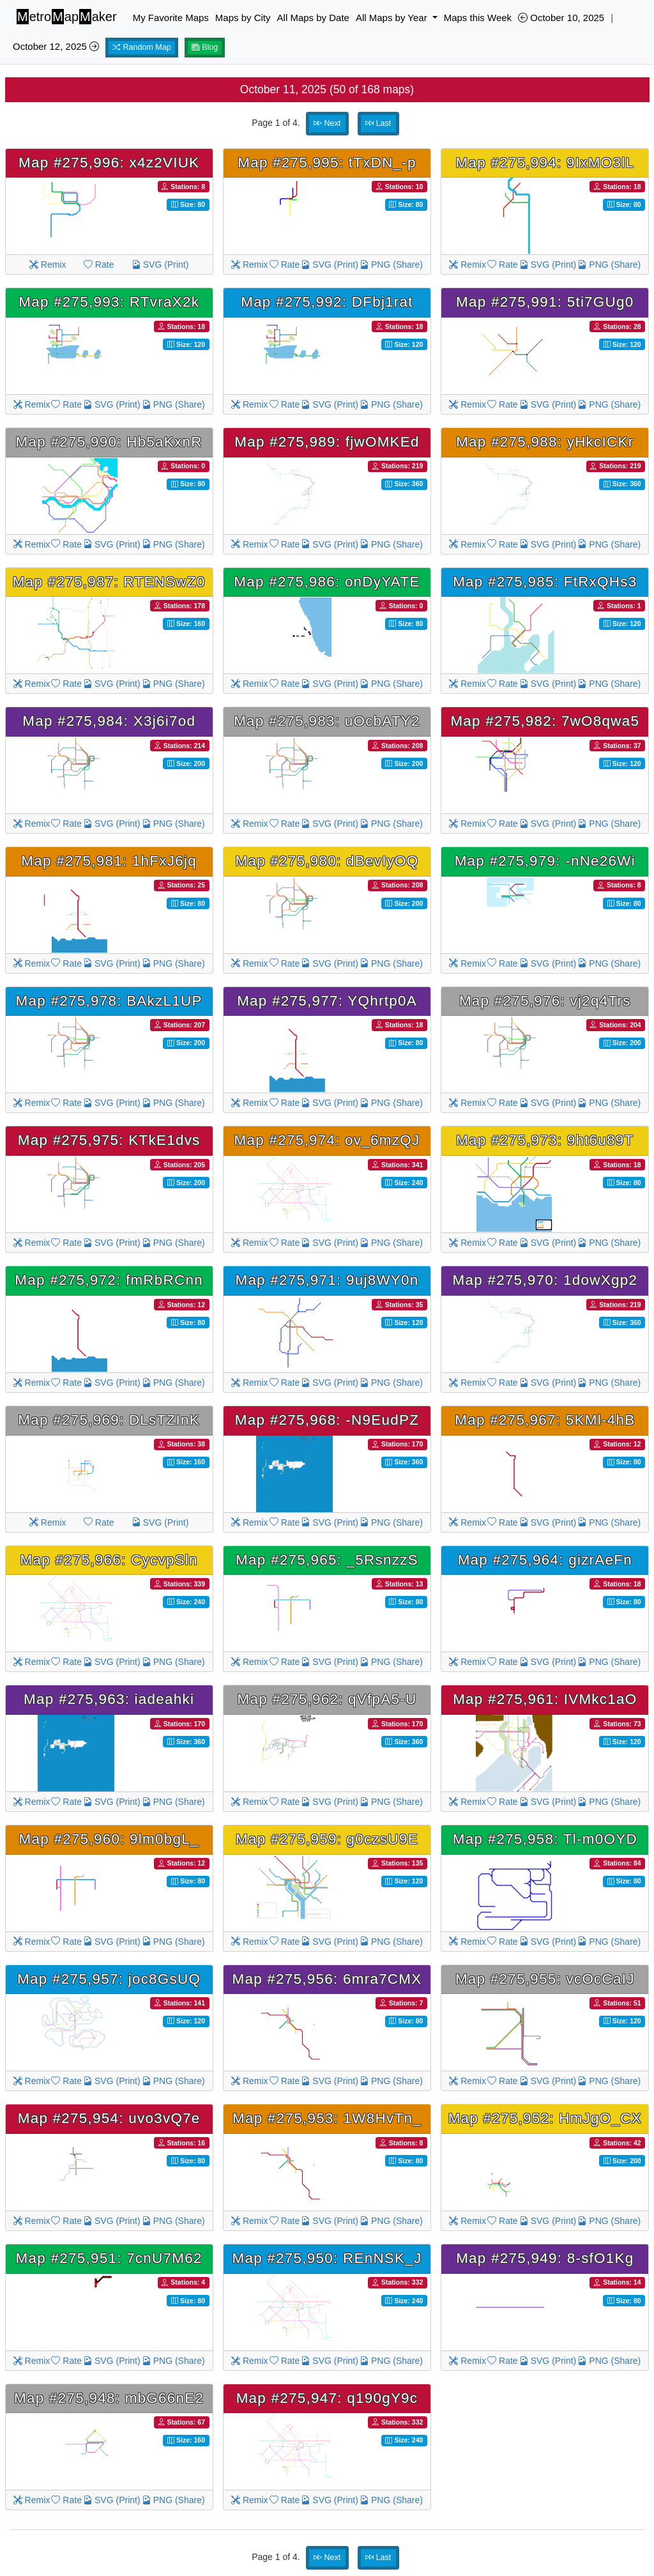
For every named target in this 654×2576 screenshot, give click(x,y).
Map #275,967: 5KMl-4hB (545, 1420)
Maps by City (243, 17)
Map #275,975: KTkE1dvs (109, 1140)
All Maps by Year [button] (393, 17)
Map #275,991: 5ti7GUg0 (545, 302)
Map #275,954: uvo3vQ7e (109, 2118)
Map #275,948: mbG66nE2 (109, 2398)
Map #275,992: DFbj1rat (327, 302)
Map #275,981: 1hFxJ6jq (109, 861)
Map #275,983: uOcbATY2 (327, 721)
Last (378, 123)
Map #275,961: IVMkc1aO (545, 1699)
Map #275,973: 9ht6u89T (545, 1140)
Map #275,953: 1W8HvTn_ (327, 2118)
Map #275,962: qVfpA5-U (327, 1699)
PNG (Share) (391, 264)
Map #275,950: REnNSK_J (327, 2258)
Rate (99, 264)
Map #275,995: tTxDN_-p (327, 163)
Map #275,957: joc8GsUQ (109, 1979)
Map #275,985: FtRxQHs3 (545, 582)
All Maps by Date (313, 17)
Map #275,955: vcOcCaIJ (545, 1979)
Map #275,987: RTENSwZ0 (109, 582)
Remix (47, 264)
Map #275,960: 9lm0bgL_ (109, 1839)
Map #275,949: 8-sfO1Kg (545, 2258)
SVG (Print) (160, 264)
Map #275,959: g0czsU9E (327, 1839)
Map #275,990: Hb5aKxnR (109, 442)
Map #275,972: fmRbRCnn (109, 1280)
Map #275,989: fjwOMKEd (327, 442)
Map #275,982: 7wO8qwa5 (544, 721)
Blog (205, 47)
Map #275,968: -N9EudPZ (327, 1420)
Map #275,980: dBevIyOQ (326, 861)
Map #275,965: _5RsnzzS (327, 1560)
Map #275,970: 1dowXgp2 (544, 1280)
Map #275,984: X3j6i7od (108, 721)
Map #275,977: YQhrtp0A (327, 1001)
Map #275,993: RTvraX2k (109, 302)
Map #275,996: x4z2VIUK (109, 163)
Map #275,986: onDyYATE (327, 582)
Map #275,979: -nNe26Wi (545, 861)
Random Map (141, 47)
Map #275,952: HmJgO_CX (545, 2118)
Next (327, 123)
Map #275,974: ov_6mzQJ (327, 1140)
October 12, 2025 (56, 46)
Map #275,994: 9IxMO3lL (545, 163)
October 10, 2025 (561, 17)
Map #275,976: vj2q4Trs (545, 1001)
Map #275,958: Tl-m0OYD (545, 1839)
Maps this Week (478, 17)
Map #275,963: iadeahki (109, 1699)
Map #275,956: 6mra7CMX (327, 1979)
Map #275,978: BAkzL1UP (109, 1001)
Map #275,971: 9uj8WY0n (326, 1280)
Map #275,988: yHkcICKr (545, 442)
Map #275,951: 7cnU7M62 (109, 2258)
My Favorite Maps (171, 17)
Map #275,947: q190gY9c (327, 2398)
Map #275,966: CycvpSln (108, 1560)
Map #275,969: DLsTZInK (109, 1420)
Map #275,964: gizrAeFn (545, 1560)
